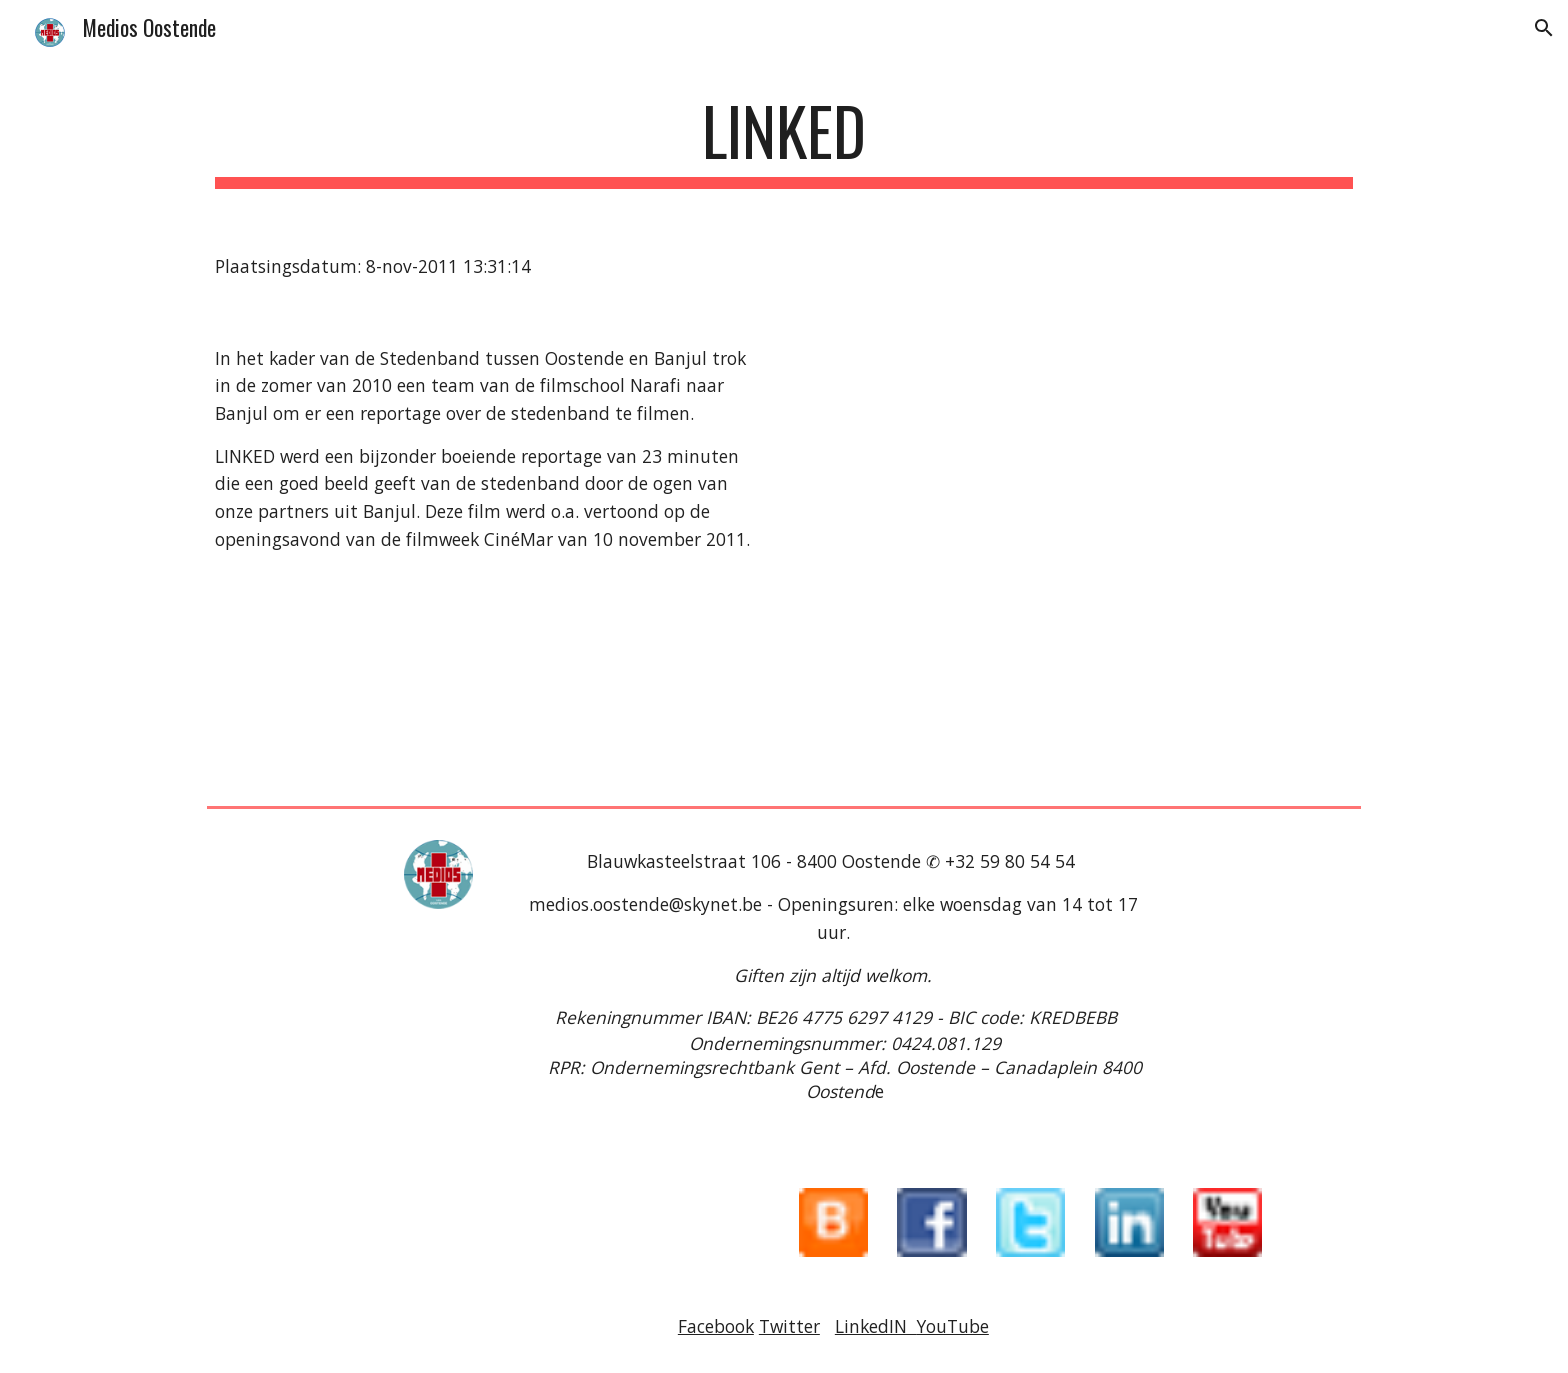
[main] (784, 140)
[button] (1544, 28)
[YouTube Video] (1080, 556)
